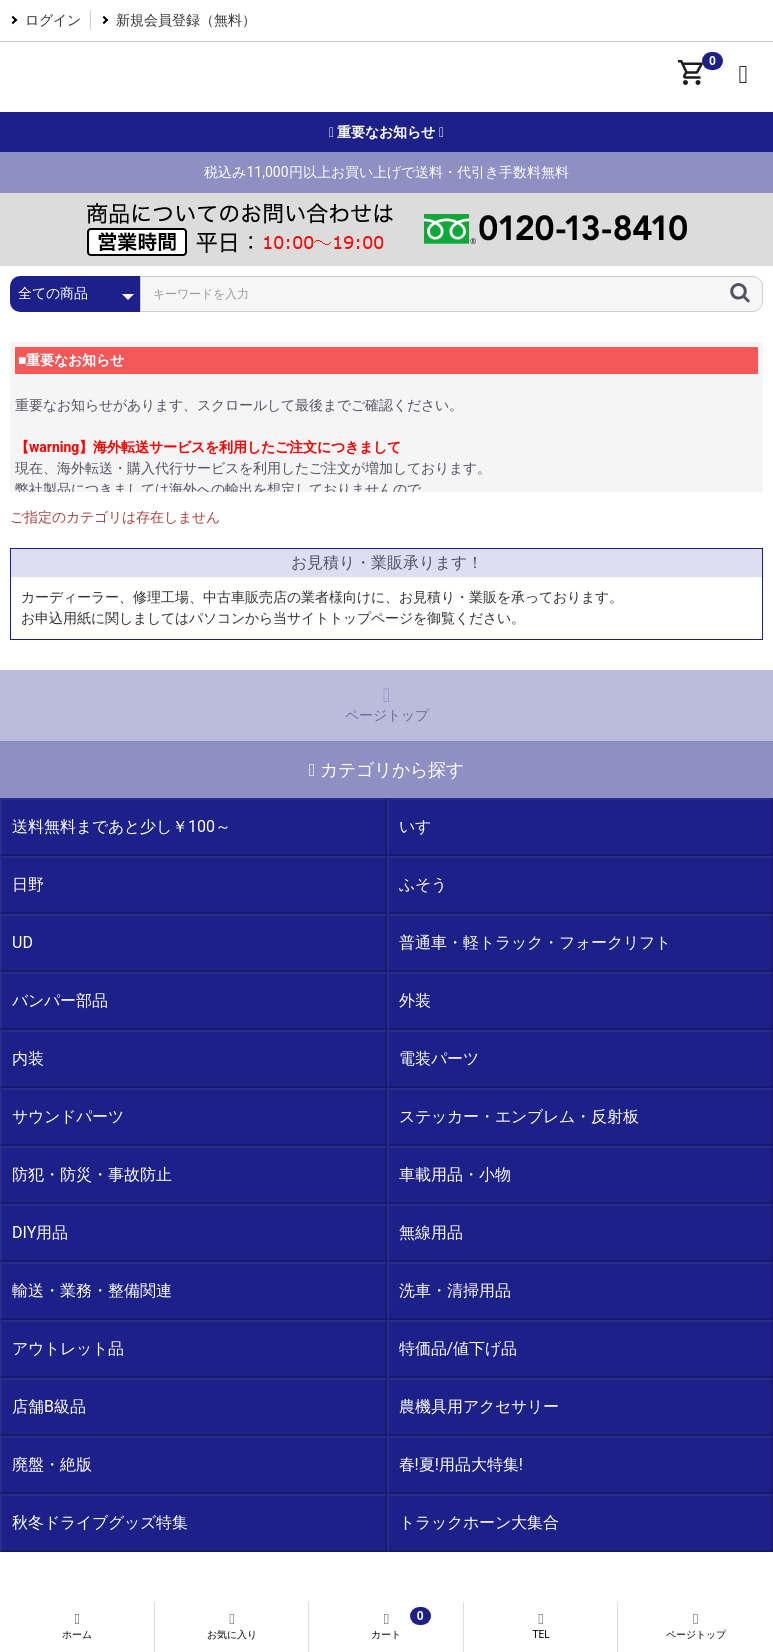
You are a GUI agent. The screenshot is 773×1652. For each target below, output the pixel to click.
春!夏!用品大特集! (461, 1464)
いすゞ (423, 826)
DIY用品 (40, 1232)
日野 (28, 884)
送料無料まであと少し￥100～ (121, 826)
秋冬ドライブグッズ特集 (100, 1522)
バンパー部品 (60, 1000)
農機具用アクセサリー (479, 1406)
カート (386, 1623)
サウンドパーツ (68, 1116)
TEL (541, 1626)
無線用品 (431, 1232)
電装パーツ (439, 1058)
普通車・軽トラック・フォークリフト (535, 942)
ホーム (77, 1626)
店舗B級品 (49, 1406)
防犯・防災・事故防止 (92, 1174)
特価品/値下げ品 (458, 1348)
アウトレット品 (68, 1348)
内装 (28, 1058)
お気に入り (232, 1626)
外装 (415, 1000)
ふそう (423, 884)
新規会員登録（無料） (186, 20)
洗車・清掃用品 (455, 1290)
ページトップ (386, 704)
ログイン (53, 20)
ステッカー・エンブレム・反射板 (519, 1116)
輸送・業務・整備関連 (92, 1290)
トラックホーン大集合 (479, 1522)
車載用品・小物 (455, 1174)
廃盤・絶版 (52, 1464)
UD (22, 942)
